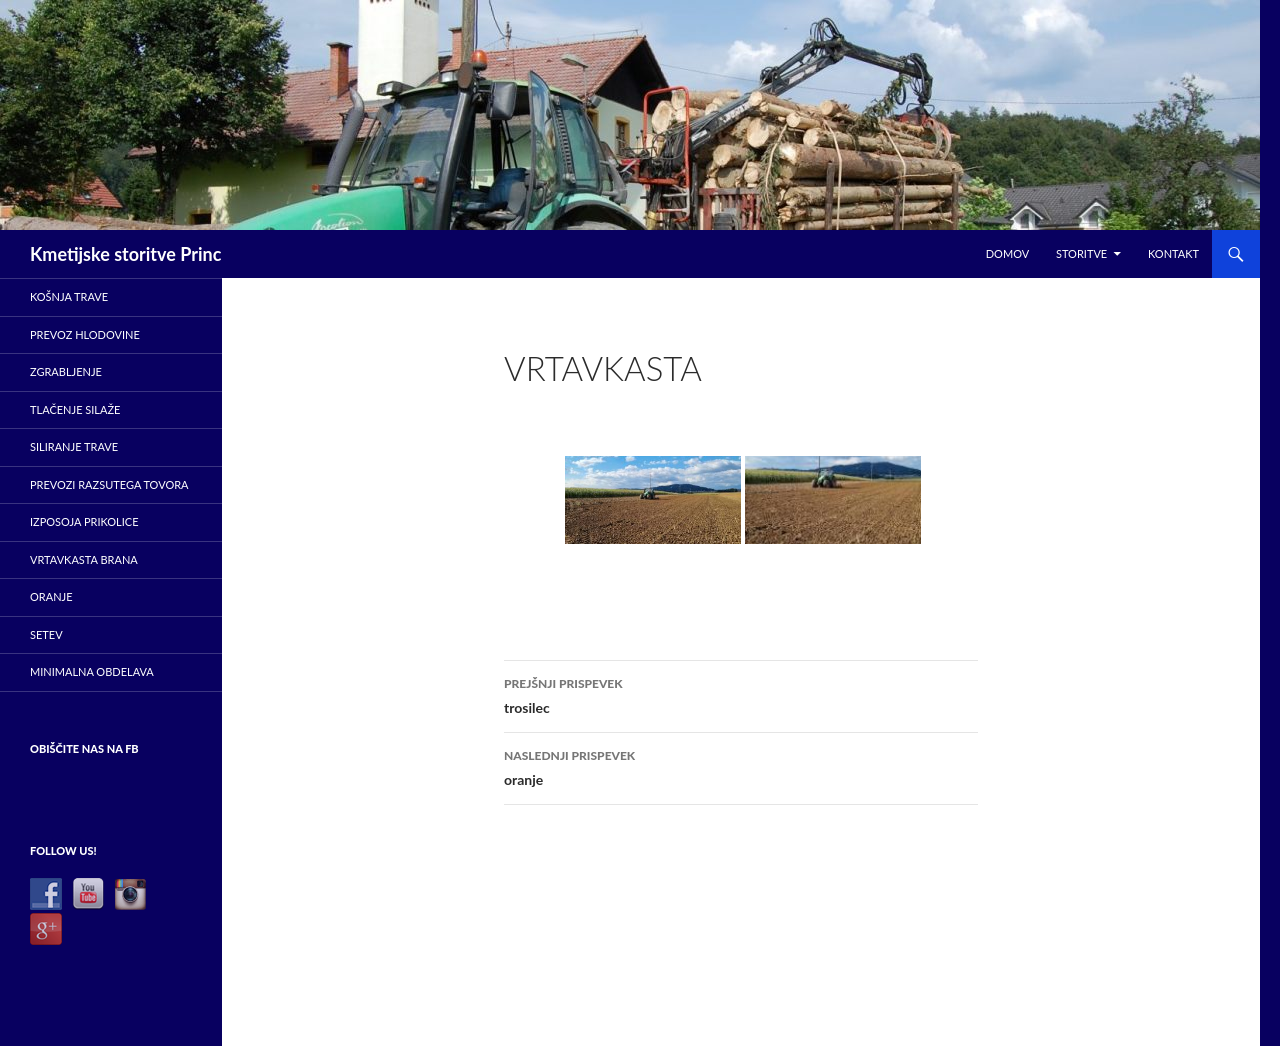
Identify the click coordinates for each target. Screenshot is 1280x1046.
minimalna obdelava (92, 671)
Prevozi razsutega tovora (109, 484)
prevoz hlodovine (85, 334)
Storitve (1081, 253)
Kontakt (1173, 253)
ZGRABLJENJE (66, 371)
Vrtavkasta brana (84, 559)
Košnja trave (69, 296)
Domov (1007, 253)
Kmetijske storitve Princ (125, 254)
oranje (741, 766)
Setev (46, 634)
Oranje (51, 596)
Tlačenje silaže (75, 409)
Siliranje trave (74, 446)
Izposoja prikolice (84, 521)
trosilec (741, 694)
